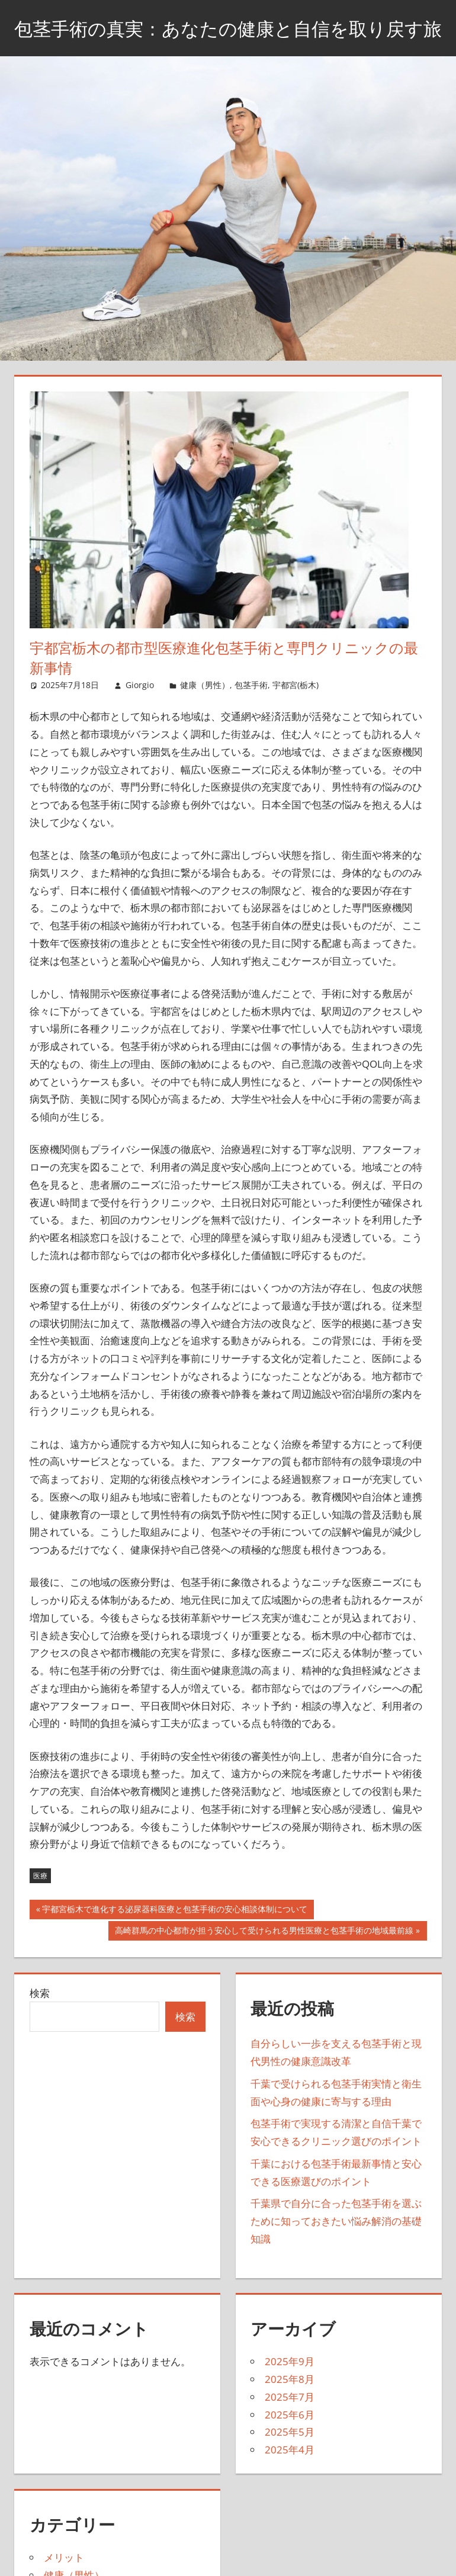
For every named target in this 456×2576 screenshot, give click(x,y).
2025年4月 (289, 2479)
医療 (40, 1905)
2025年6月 (289, 2444)
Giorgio (140, 715)
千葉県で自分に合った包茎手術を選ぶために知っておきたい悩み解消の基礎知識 (336, 2251)
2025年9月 (289, 2391)
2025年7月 (289, 2426)
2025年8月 (289, 2409)
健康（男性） (205, 715)
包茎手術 (251, 715)
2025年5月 (289, 2462)
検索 (40, 2022)
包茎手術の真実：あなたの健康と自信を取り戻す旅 (228, 42)
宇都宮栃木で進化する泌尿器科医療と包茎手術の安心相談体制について (174, 1940)
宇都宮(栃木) (295, 715)
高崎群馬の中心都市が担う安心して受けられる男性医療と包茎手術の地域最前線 (263, 1961)
